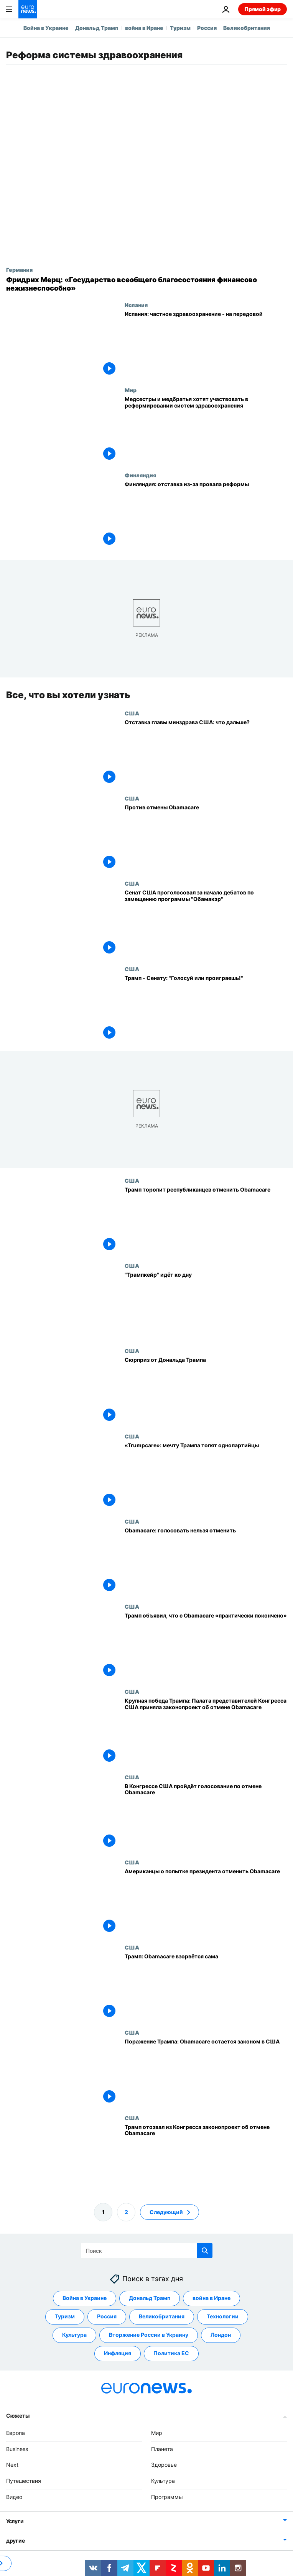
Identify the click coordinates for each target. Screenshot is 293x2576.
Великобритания (246, 28)
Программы (167, 2497)
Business (17, 2449)
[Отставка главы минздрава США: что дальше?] (206, 752)
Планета (162, 2449)
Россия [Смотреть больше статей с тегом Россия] (107, 2316)
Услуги (14, 2521)
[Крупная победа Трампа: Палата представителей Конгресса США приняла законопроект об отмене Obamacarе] (206, 1731)
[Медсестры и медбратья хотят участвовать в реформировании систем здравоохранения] (206, 429)
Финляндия (140, 475)
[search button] (204, 2250)
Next (12, 2465)
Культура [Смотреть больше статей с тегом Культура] (74, 2335)
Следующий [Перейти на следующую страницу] (166, 2212)
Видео (14, 2497)
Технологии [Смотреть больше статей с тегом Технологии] (223, 2316)
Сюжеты (17, 2415)
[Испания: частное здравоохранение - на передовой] (206, 344)
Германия (19, 269)
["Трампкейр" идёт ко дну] (206, 1305)
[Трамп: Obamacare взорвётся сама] (206, 1986)
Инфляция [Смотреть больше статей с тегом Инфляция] (117, 2353)
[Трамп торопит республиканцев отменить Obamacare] (206, 1220)
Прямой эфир (262, 9)
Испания (136, 305)
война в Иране (144, 28)
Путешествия (23, 2480)
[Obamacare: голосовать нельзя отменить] (206, 1560)
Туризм (180, 28)
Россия (207, 28)
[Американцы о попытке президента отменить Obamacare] (206, 1901)
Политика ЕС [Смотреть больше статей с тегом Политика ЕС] (171, 2353)
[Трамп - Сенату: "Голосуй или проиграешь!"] (206, 1008)
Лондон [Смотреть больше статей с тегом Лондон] (221, 2335)
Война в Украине (46, 28)
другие (15, 2540)
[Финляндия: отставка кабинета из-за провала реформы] (206, 514)
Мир (131, 390)
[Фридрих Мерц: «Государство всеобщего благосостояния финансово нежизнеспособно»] (146, 284)
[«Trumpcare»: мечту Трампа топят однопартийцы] (206, 1475)
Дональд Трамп (97, 28)
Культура (163, 2480)
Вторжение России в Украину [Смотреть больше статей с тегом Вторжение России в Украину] (148, 2335)
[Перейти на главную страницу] (27, 9)
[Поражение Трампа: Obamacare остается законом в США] (206, 2072)
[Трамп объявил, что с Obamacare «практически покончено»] (206, 1646)
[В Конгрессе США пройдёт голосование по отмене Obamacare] (206, 1816)
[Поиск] (146, 2250)
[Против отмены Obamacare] (206, 837)
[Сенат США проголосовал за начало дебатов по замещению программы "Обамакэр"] (206, 923)
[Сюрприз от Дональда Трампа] (206, 1390)
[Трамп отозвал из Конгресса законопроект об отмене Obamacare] (206, 2157)
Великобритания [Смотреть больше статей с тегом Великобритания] (161, 2316)
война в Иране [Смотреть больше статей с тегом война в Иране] (211, 2298)
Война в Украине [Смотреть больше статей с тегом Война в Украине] (85, 2298)
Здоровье (164, 2465)
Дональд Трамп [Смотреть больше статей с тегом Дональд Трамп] (149, 2298)
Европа (15, 2433)
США (132, 713)
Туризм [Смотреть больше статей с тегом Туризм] (65, 2316)
